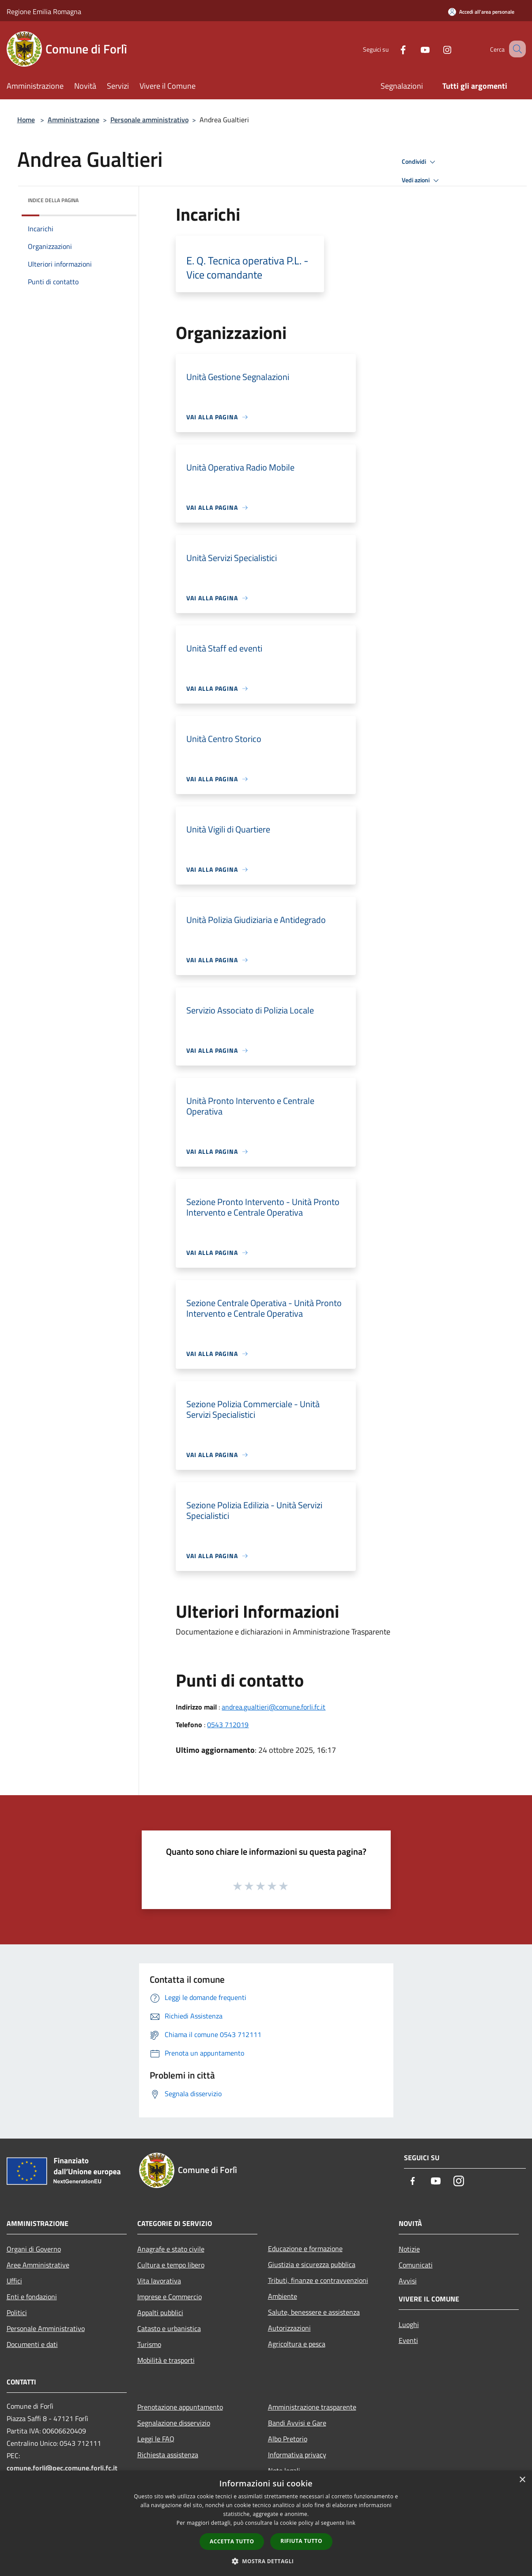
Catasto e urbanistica (169, 2328)
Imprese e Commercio (169, 2296)
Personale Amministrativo (46, 2328)
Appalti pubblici (160, 2312)
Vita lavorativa (159, 2280)
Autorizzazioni (289, 2328)
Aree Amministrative (38, 2265)
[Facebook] (392, 49)
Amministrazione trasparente (312, 2407)
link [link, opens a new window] (350, 2523)
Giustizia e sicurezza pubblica (311, 2264)
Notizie (409, 2249)
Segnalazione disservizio (173, 2423)
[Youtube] (414, 49)
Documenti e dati (32, 2344)
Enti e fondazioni (32, 2296)
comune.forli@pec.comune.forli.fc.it (62, 2468)
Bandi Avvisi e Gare (297, 2423)
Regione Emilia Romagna (44, 11)
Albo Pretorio (287, 2438)
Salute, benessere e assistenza (314, 2312)
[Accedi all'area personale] (481, 11)
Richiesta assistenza (167, 2454)
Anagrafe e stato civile (170, 2249)
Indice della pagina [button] (53, 200)
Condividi (420, 162)
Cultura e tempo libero (170, 2265)
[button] (266, 2561)
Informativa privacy (297, 2454)
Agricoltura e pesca (296, 2344)
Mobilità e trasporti (166, 2360)
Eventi (408, 2340)
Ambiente (282, 2296)
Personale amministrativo (149, 119)
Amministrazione (73, 119)
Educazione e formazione (305, 2248)
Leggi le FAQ (155, 2438)
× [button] (522, 2480)
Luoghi (409, 2324)
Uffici (14, 2280)
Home (26, 119)
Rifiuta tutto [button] (301, 2541)
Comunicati (416, 2265)
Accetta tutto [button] (232, 2541)
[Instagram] (436, 49)
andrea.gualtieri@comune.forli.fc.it (273, 1707)
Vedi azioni (421, 180)
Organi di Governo (34, 2249)
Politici (17, 2312)
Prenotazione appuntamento (180, 2407)
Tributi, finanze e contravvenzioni (318, 2280)
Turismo (149, 2344)
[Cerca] (515, 49)
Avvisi (408, 2280)
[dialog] (266, 2523)
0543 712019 (228, 1724)
